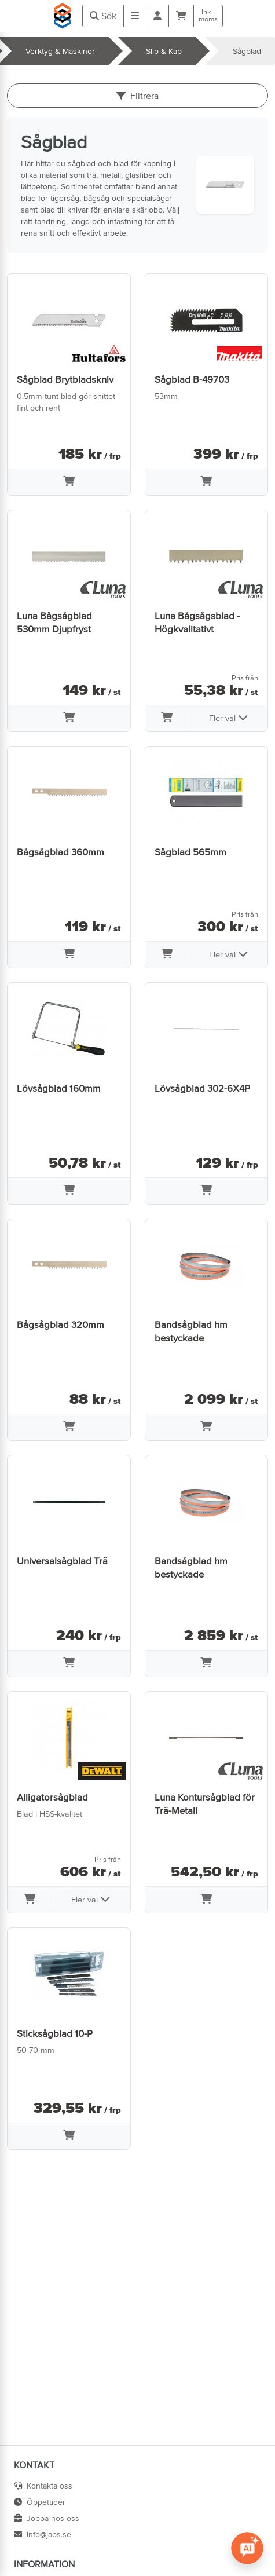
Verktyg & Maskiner (60, 51)
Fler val (228, 717)
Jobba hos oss (46, 2518)
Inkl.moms (208, 16)
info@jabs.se (42, 2534)
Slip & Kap (164, 51)
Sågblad (247, 51)
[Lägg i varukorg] (69, 482)
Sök (103, 15)
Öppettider (39, 2502)
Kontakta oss (43, 2485)
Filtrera (137, 95)
